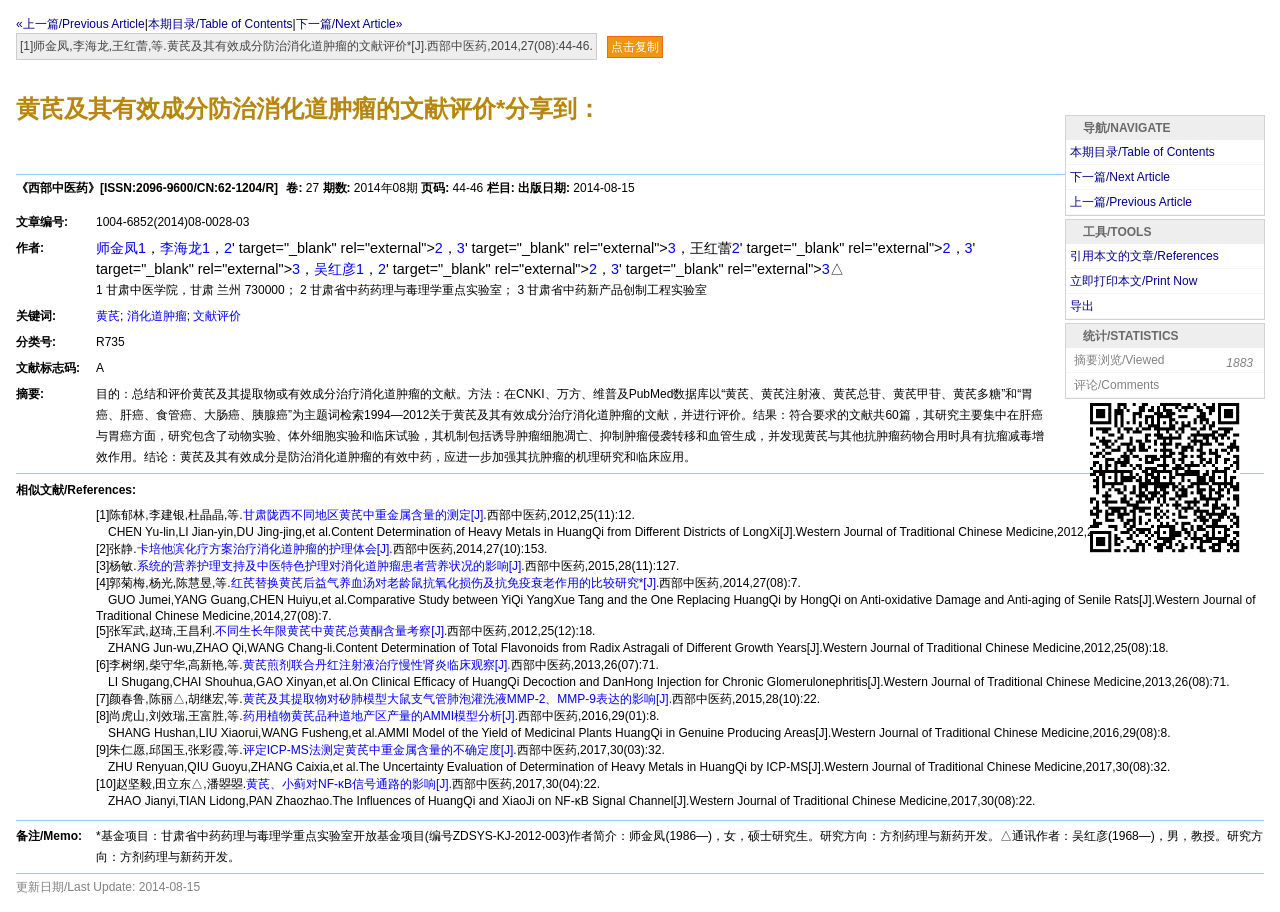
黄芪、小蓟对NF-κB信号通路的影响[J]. (349, 784)
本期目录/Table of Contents (220, 24)
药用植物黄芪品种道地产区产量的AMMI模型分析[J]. (380, 716)
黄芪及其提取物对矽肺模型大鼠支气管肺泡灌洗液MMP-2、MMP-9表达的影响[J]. (457, 699)
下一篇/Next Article (1120, 177)
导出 (1082, 306)
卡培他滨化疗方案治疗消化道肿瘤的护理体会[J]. (265, 549)
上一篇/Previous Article (1131, 202)
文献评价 (217, 316)
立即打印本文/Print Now (1133, 281)
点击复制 (635, 47)
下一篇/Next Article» (349, 24)
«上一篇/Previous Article (80, 24)
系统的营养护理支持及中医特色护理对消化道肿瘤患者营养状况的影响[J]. (331, 566)
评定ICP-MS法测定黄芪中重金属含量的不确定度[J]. (380, 750)
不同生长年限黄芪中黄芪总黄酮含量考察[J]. (331, 631)
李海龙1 (185, 248)
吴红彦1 (339, 269)
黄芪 (108, 316)
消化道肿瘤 (157, 316)
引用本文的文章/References (1144, 256)
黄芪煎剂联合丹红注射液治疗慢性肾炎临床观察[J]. (377, 665)
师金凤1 (121, 248)
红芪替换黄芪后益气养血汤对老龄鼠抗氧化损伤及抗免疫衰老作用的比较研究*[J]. (445, 583)
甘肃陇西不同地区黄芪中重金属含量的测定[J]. (365, 515)
